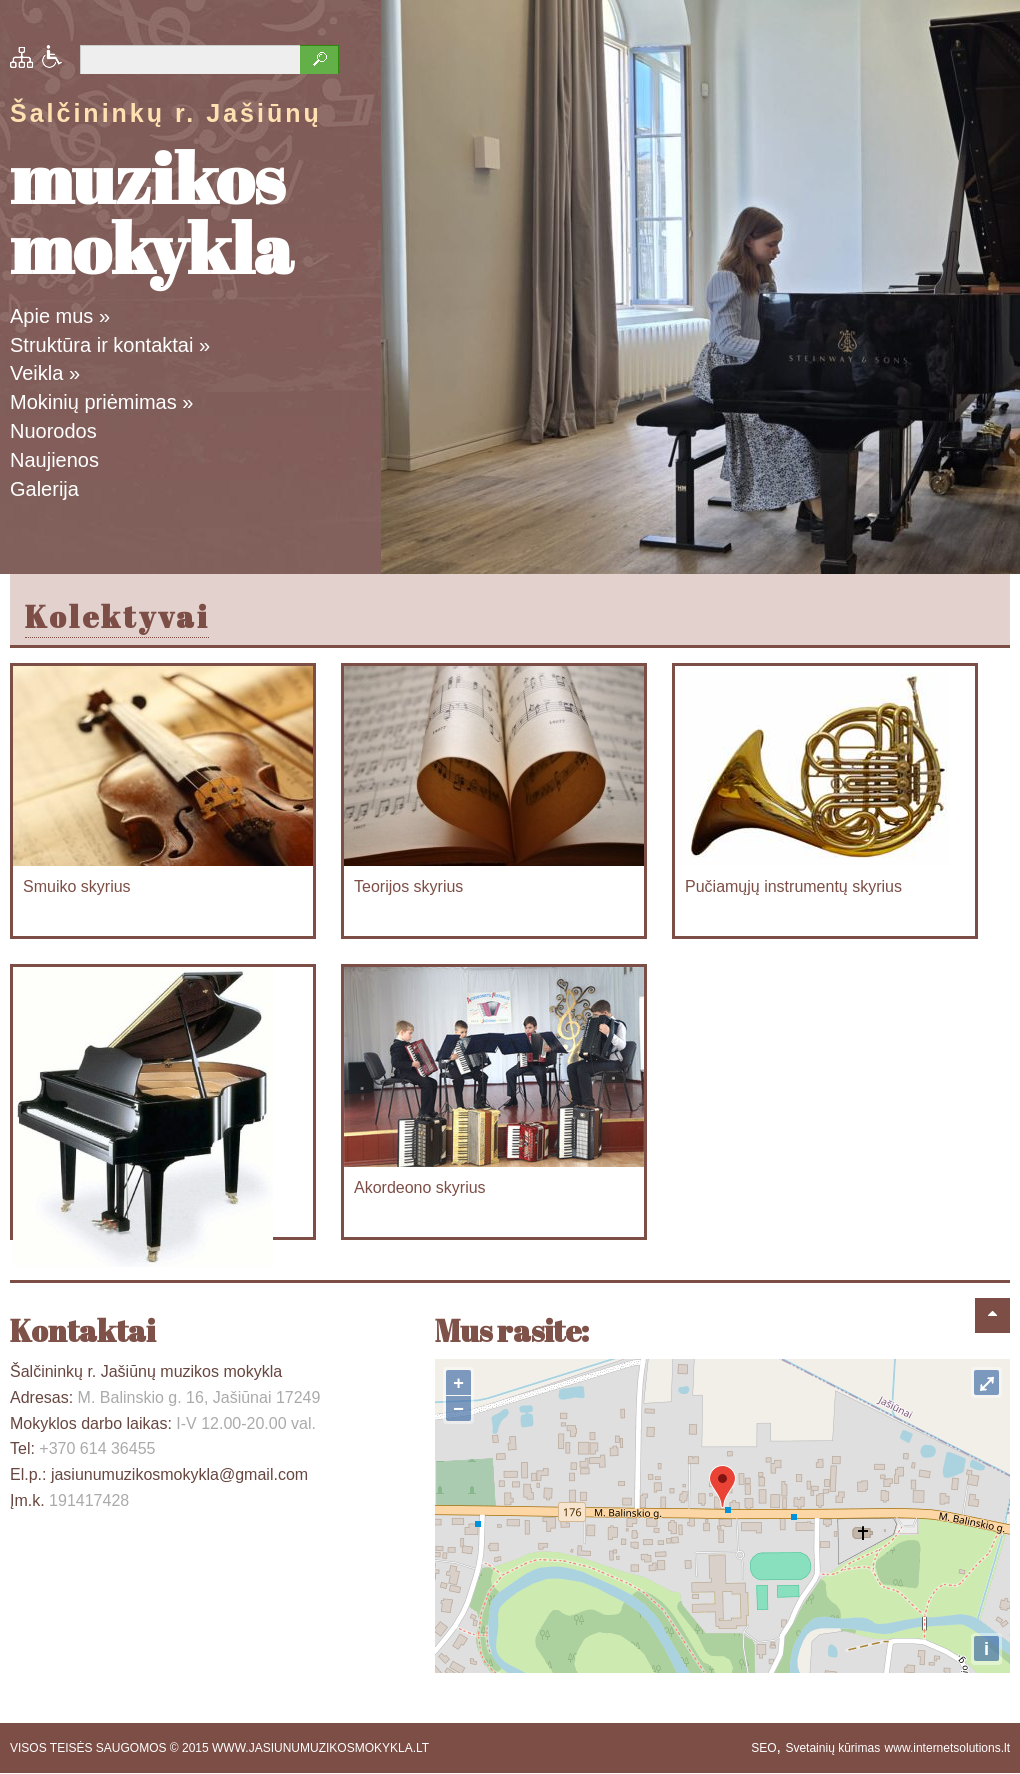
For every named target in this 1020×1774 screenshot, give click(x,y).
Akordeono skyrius (420, 1187)
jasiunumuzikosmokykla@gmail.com (179, 1474)
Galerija (44, 489)
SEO (763, 1748)
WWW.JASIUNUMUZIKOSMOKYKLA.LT (320, 1748)
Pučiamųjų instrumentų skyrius (793, 886)
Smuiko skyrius (77, 886)
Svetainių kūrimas (832, 1748)
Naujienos (54, 460)
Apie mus (60, 316)
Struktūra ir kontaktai (110, 345)
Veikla (45, 373)
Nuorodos (53, 431)
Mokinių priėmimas (101, 402)
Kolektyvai (117, 616)
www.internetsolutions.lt (947, 1748)
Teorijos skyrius (408, 886)
